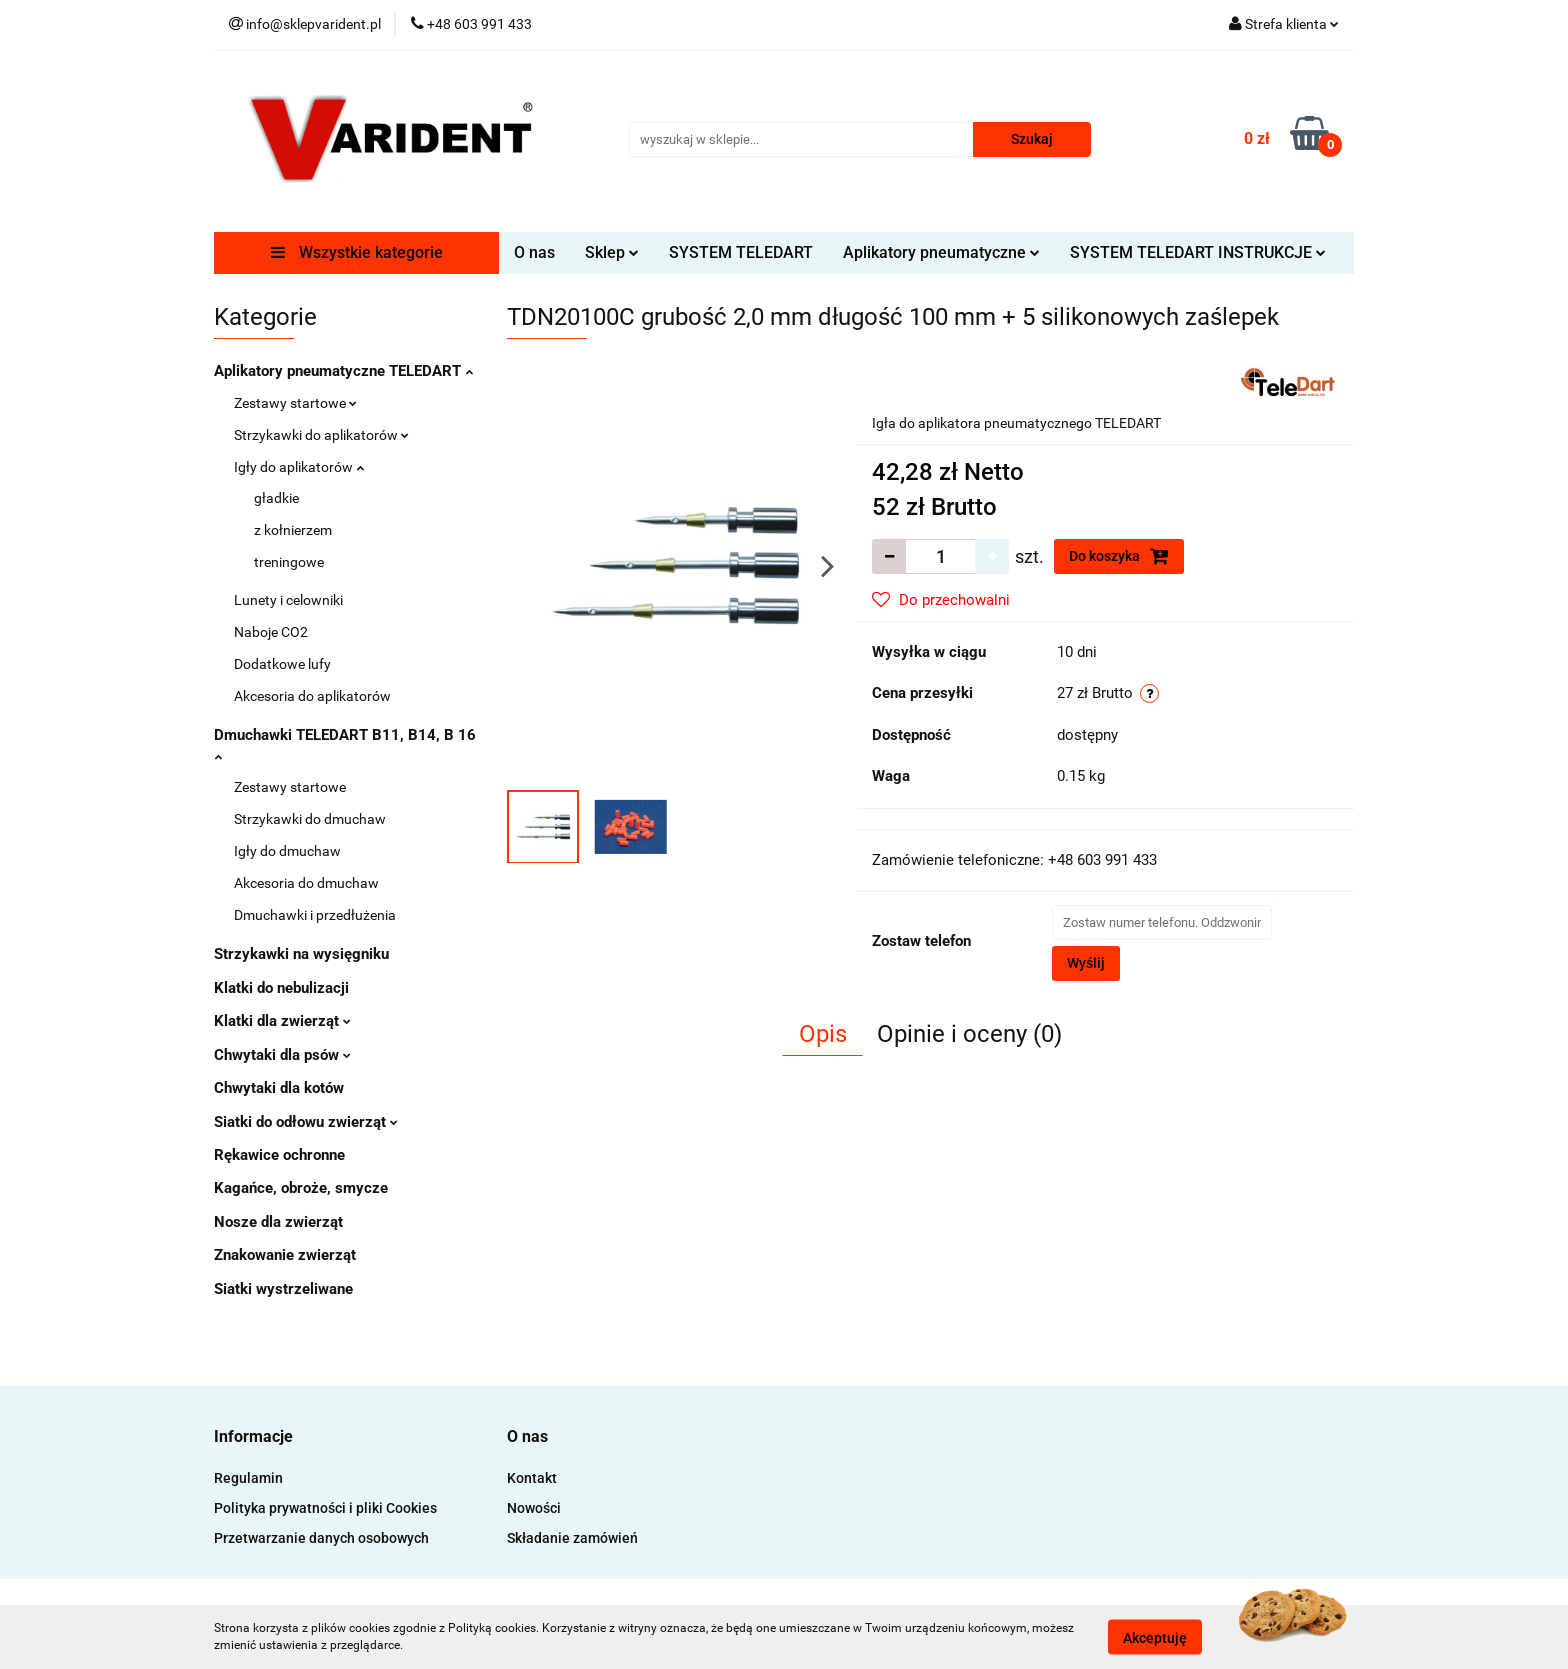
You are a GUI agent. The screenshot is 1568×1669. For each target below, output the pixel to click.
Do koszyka (1119, 556)
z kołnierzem (293, 530)
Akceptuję (1155, 1637)
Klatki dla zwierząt (282, 1021)
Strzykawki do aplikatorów (321, 435)
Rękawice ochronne (279, 1155)
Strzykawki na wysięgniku (301, 954)
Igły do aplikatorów (299, 467)
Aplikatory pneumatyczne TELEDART (343, 371)
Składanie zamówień (572, 1538)
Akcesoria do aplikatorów (312, 696)
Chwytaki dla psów (282, 1055)
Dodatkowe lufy (282, 664)
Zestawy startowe (295, 403)
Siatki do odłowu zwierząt (306, 1122)
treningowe (289, 562)
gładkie (276, 498)
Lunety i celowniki (288, 600)
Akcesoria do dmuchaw (306, 883)
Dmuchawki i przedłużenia (315, 915)
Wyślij (1086, 963)
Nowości (534, 1508)
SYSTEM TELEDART (741, 252)
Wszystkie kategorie (357, 252)
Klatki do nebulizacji (281, 988)
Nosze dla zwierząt (278, 1222)
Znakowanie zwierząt (285, 1255)
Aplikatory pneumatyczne (941, 252)
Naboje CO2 (271, 632)
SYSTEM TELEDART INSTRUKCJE (1198, 252)
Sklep (612, 252)
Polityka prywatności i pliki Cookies (325, 1508)
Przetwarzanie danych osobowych (321, 1538)
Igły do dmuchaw (287, 851)
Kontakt (532, 1478)
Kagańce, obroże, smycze (301, 1188)
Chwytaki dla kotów (279, 1088)
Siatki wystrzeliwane (283, 1289)
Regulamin (248, 1478)
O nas (534, 252)
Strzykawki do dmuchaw (310, 819)
